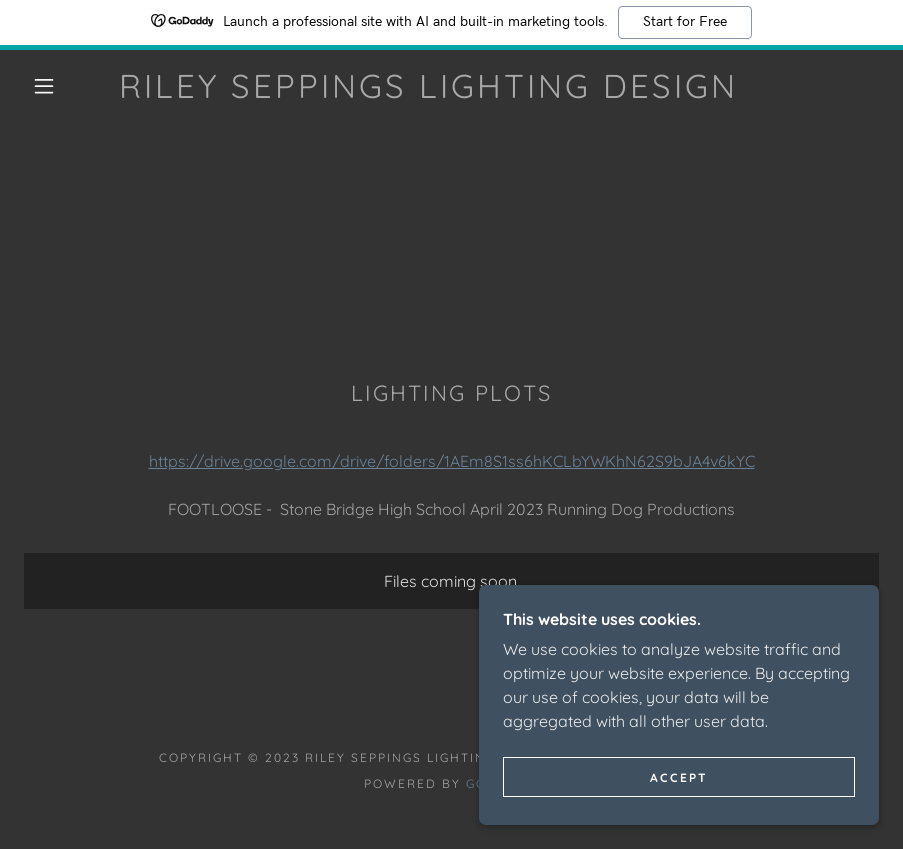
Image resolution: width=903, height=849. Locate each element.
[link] (429, 92)
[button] (44, 86)
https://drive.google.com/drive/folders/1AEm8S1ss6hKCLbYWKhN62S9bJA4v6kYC (452, 461)
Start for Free (685, 22)
